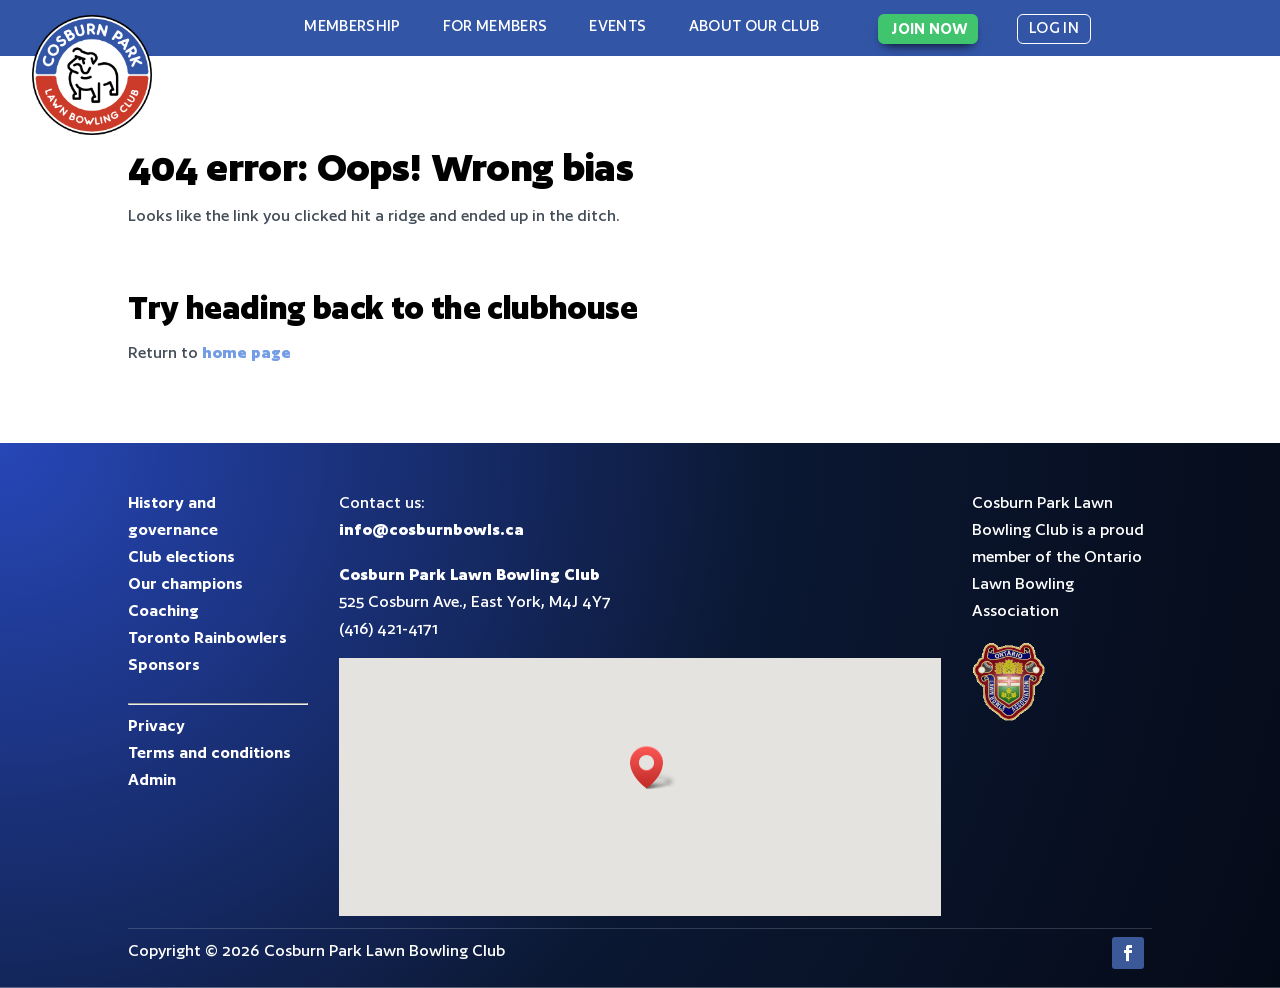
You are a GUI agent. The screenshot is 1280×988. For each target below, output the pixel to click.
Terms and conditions (209, 752)
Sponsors (164, 664)
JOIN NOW (929, 28)
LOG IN (1054, 27)
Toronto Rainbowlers (207, 637)
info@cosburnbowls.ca (431, 529)
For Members (495, 25)
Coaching (163, 610)
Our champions (185, 583)
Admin (152, 779)
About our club (754, 25)
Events (617, 25)
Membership (352, 25)
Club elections (181, 556)
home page (246, 352)
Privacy (156, 725)
